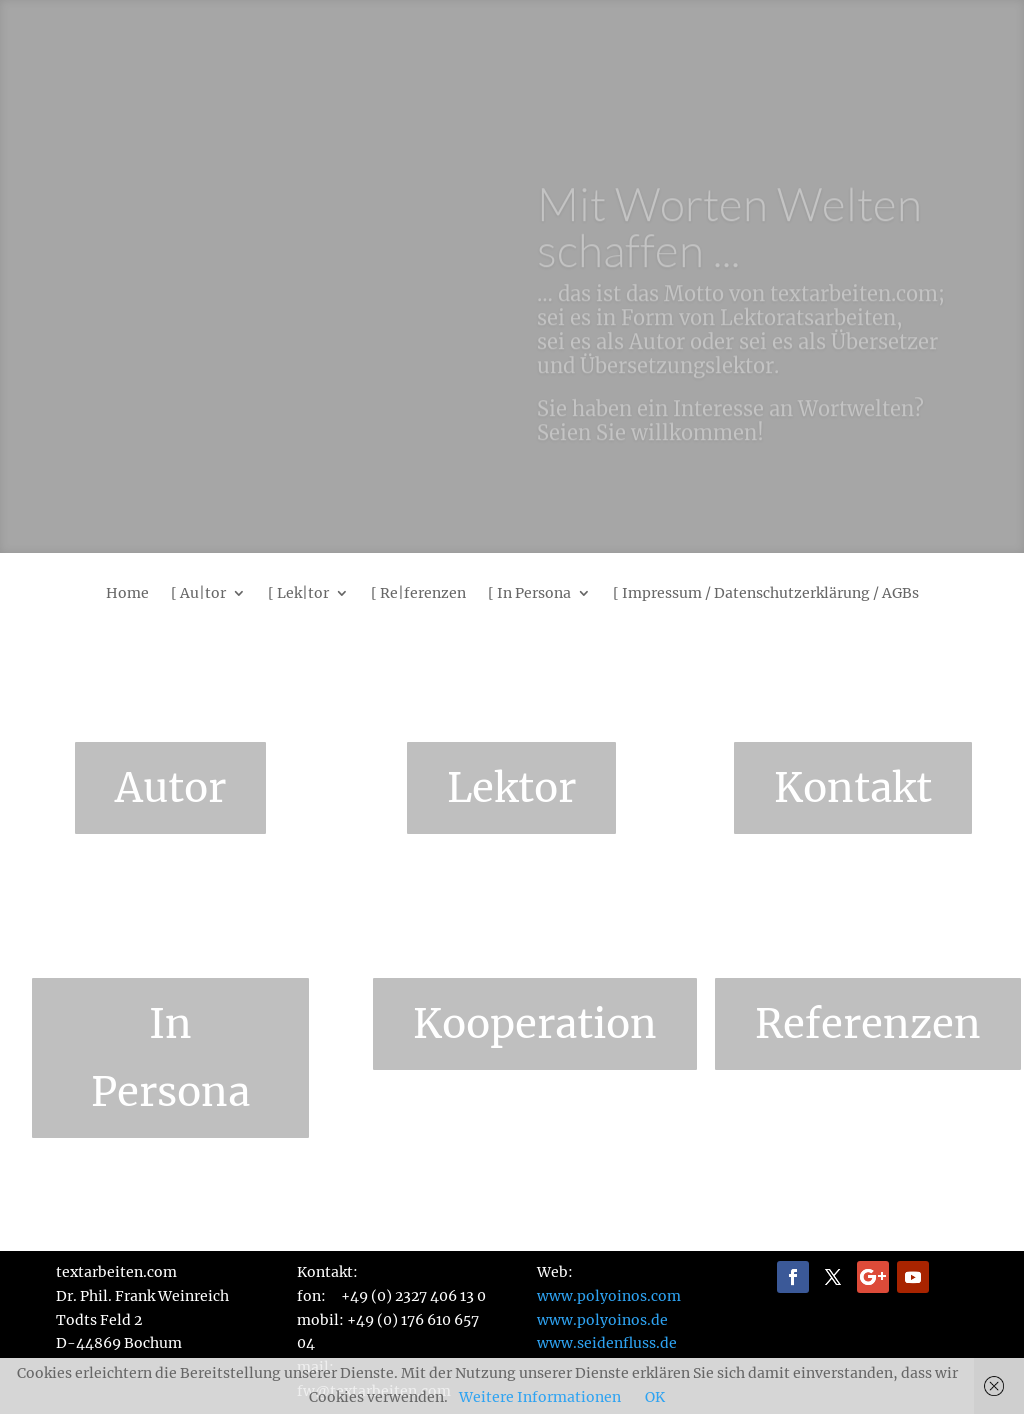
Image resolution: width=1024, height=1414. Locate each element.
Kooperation (535, 1024)
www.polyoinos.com (609, 1296)
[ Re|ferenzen (418, 594)
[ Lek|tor (298, 594)
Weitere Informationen (540, 1397)
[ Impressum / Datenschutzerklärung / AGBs (766, 594)
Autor (170, 788)
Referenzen (868, 1024)
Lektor (511, 788)
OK (655, 1397)
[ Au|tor (198, 594)
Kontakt (853, 788)
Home (127, 594)
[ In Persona (529, 594)
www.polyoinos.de (602, 1320)
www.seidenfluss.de (607, 1343)
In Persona (170, 1058)
